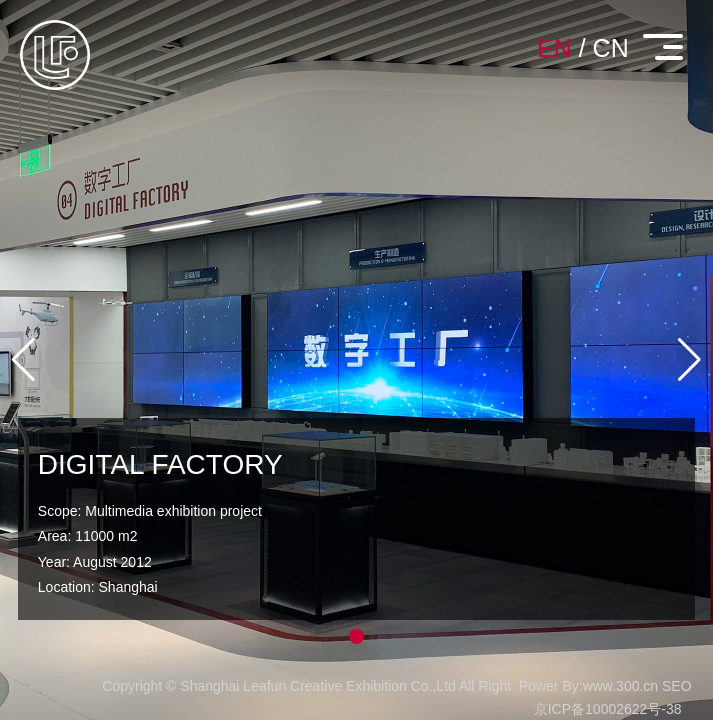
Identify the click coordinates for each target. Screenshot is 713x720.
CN (611, 48)
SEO (677, 686)
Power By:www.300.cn (588, 686)
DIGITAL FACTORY (160, 464)
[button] (356, 636)
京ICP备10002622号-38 (608, 709)
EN (554, 48)
